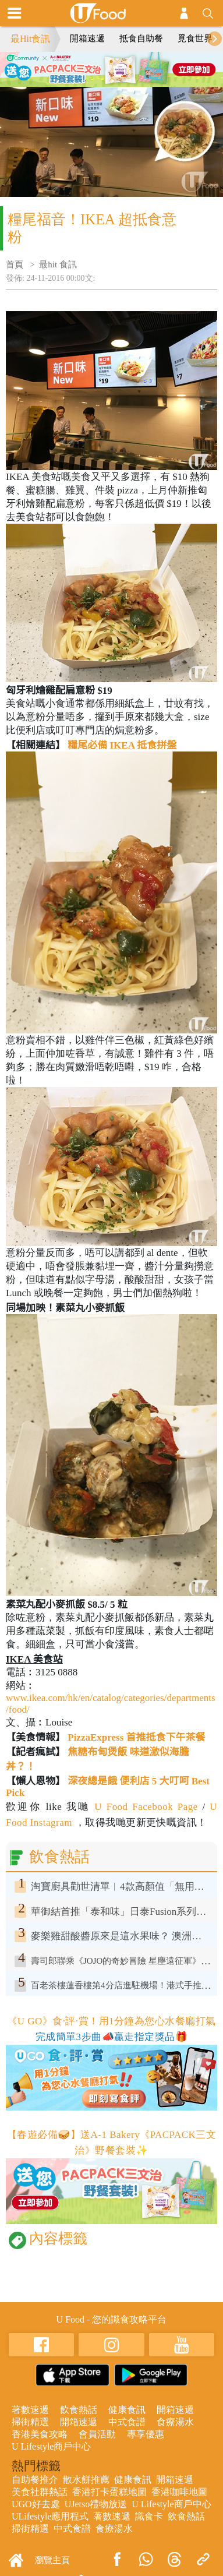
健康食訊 (127, 2410)
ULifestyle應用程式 (50, 2516)
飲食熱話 (78, 2410)
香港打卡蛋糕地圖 (109, 2492)
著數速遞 (30, 2410)
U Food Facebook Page (144, 1806)
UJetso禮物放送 (96, 2504)
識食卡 (149, 2516)
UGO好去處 (36, 2504)
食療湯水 (175, 2422)
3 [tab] (120, 81)
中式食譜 (127, 2422)
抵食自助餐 (141, 38)
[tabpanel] (111, 69)
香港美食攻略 (40, 2434)
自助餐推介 (35, 2480)
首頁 (14, 264)
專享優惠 (145, 2434)
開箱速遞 (87, 38)
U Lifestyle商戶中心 (51, 2446)
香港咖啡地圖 (179, 2492)
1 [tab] (85, 81)
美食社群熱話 (40, 2492)
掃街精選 (30, 2422)
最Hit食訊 (30, 39)
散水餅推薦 (86, 2480)
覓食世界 (195, 38)
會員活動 (97, 2434)
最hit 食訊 (58, 264)
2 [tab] (103, 81)
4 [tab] (138, 81)
